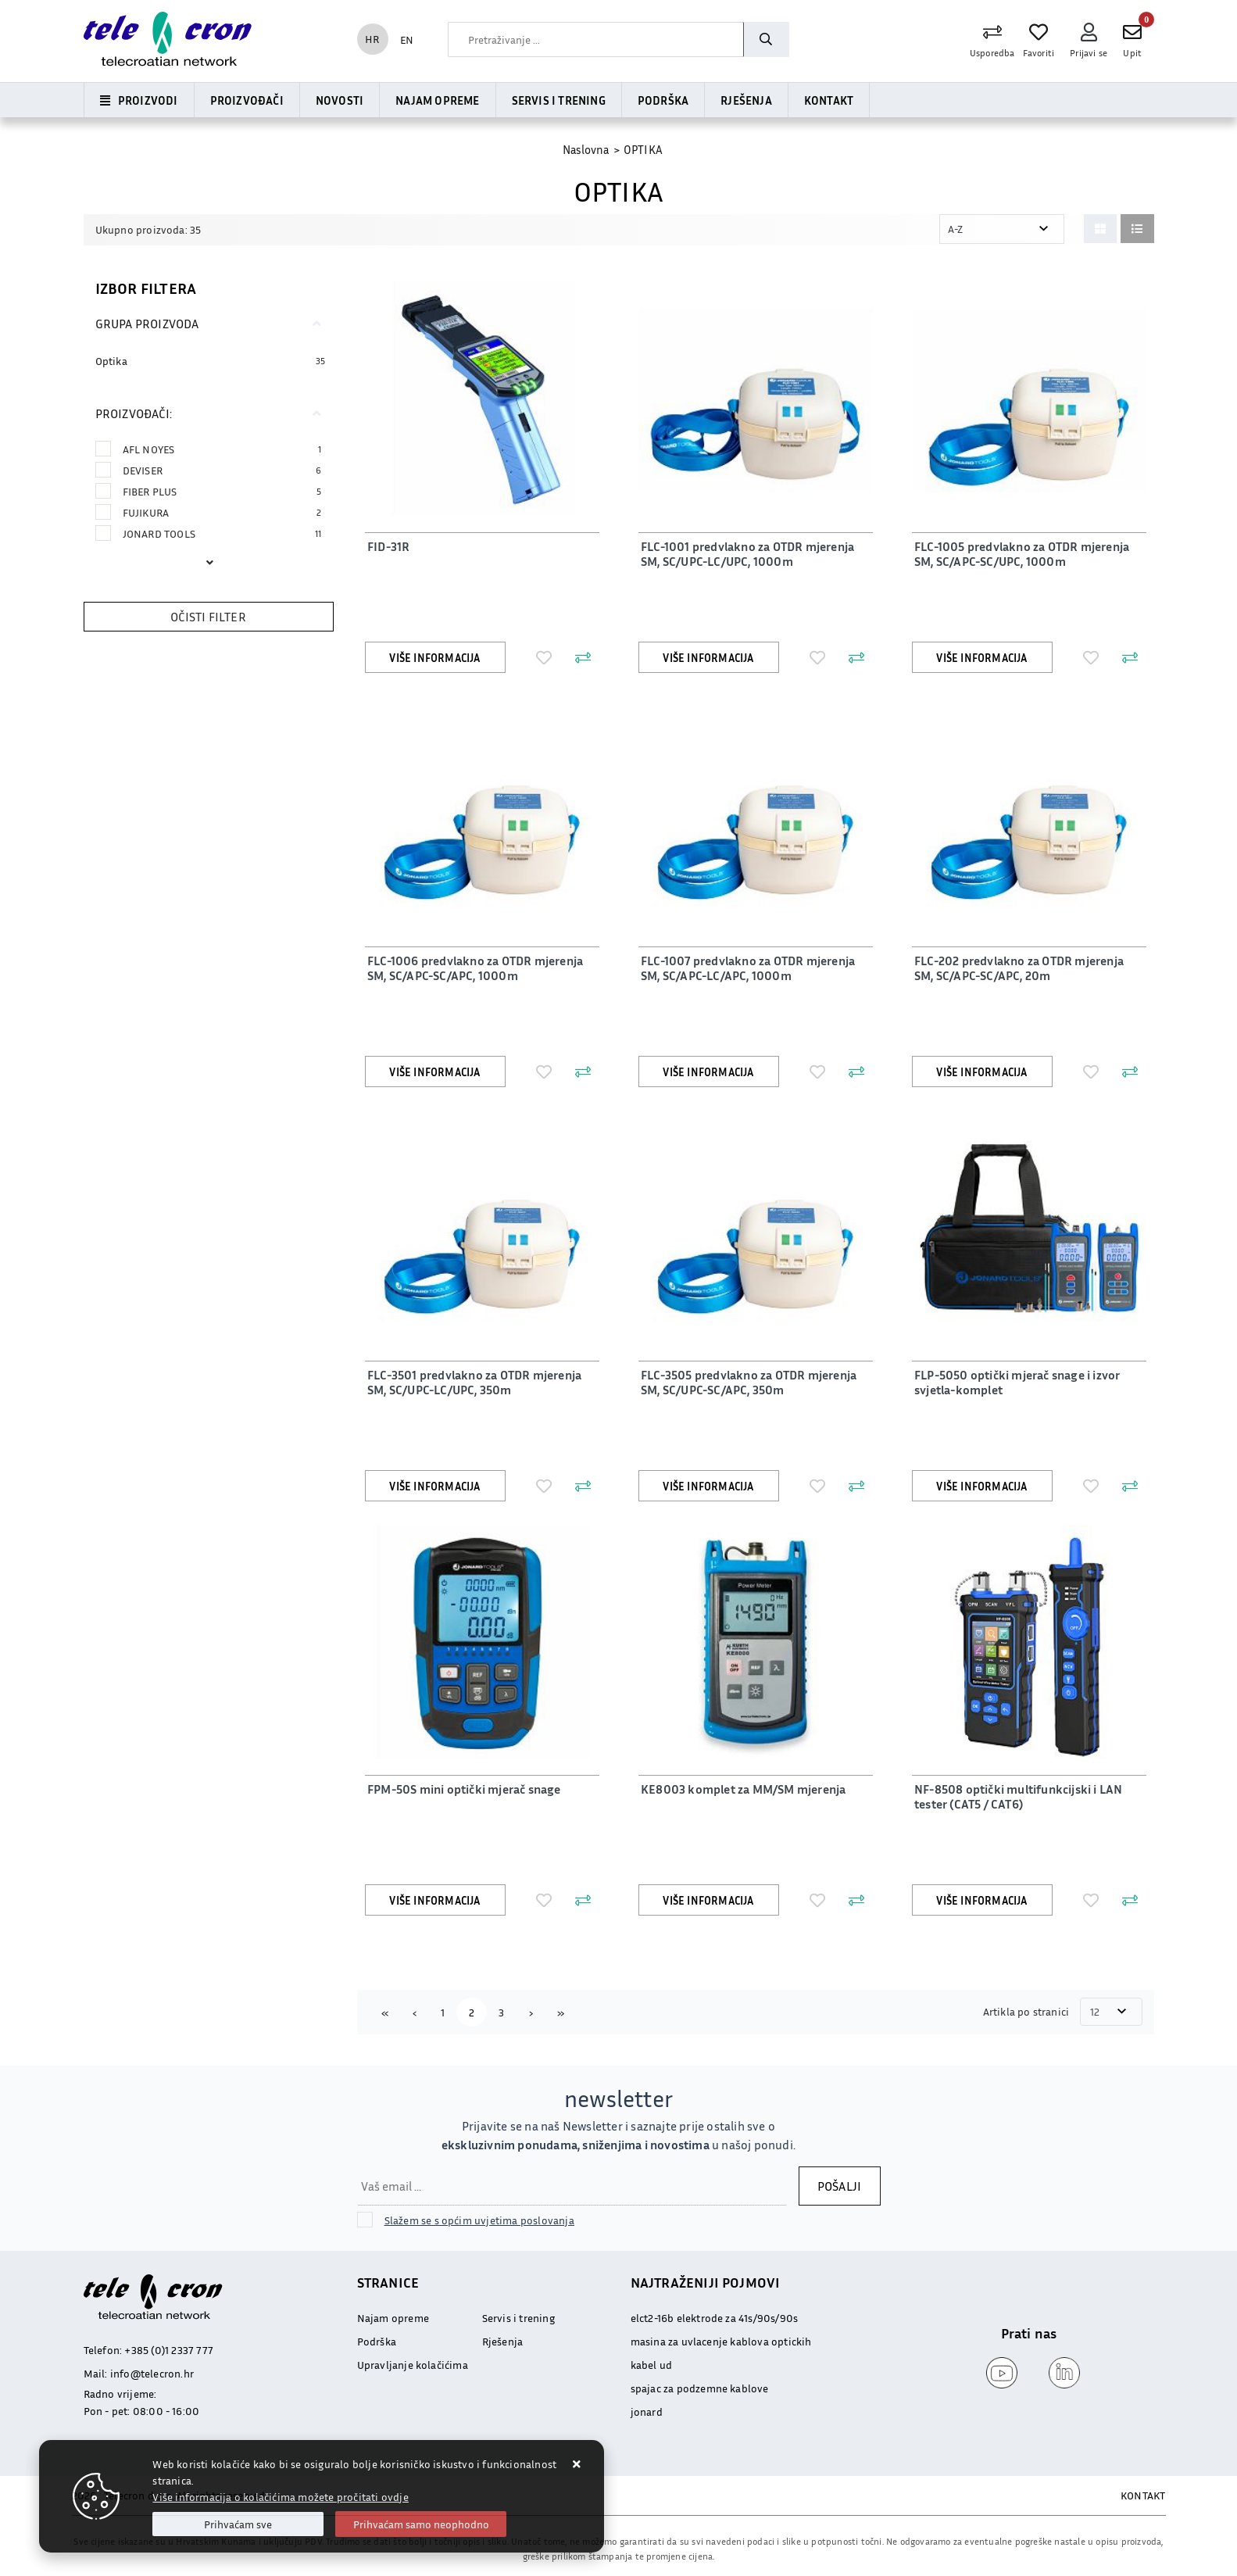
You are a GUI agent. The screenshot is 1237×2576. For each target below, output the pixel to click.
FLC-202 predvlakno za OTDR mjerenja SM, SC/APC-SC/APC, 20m (1027, 968)
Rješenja (746, 100)
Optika (111, 360)
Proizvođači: (133, 413)
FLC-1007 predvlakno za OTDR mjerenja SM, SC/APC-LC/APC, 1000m (745, 968)
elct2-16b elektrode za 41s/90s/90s (715, 2317)
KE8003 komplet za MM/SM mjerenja (740, 1789)
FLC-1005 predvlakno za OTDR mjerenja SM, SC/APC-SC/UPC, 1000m (1019, 553)
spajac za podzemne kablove (700, 2388)
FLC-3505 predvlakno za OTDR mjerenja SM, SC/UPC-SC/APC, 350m (746, 1382)
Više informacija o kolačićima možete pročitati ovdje (280, 2496)
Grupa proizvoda (147, 323)
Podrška (663, 100)
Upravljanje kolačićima (412, 2364)
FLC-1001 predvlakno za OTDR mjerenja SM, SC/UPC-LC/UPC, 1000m (745, 553)
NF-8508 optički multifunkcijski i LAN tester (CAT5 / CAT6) (1016, 1796)
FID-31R (386, 546)
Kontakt (828, 100)
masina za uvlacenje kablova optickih (721, 2341)
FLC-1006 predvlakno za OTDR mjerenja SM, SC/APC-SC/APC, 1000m (473, 968)
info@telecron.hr (152, 2373)
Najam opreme (437, 100)
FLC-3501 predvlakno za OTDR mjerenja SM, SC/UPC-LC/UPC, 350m (472, 1382)
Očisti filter (208, 616)
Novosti (339, 100)
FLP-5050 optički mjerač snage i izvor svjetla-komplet (1014, 1382)
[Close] (238, 2524)
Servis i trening (559, 100)
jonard (647, 2411)
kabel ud (652, 2364)
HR (372, 38)
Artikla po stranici (1027, 2011)
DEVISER (222, 470)
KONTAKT (1143, 2495)
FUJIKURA (222, 512)
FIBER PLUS (222, 491)
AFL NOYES (222, 449)
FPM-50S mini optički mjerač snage (462, 1789)
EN (406, 39)
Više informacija (434, 657)
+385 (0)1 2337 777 (168, 2349)
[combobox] (595, 39)
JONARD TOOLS (222, 533)
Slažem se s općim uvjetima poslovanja (479, 2220)
